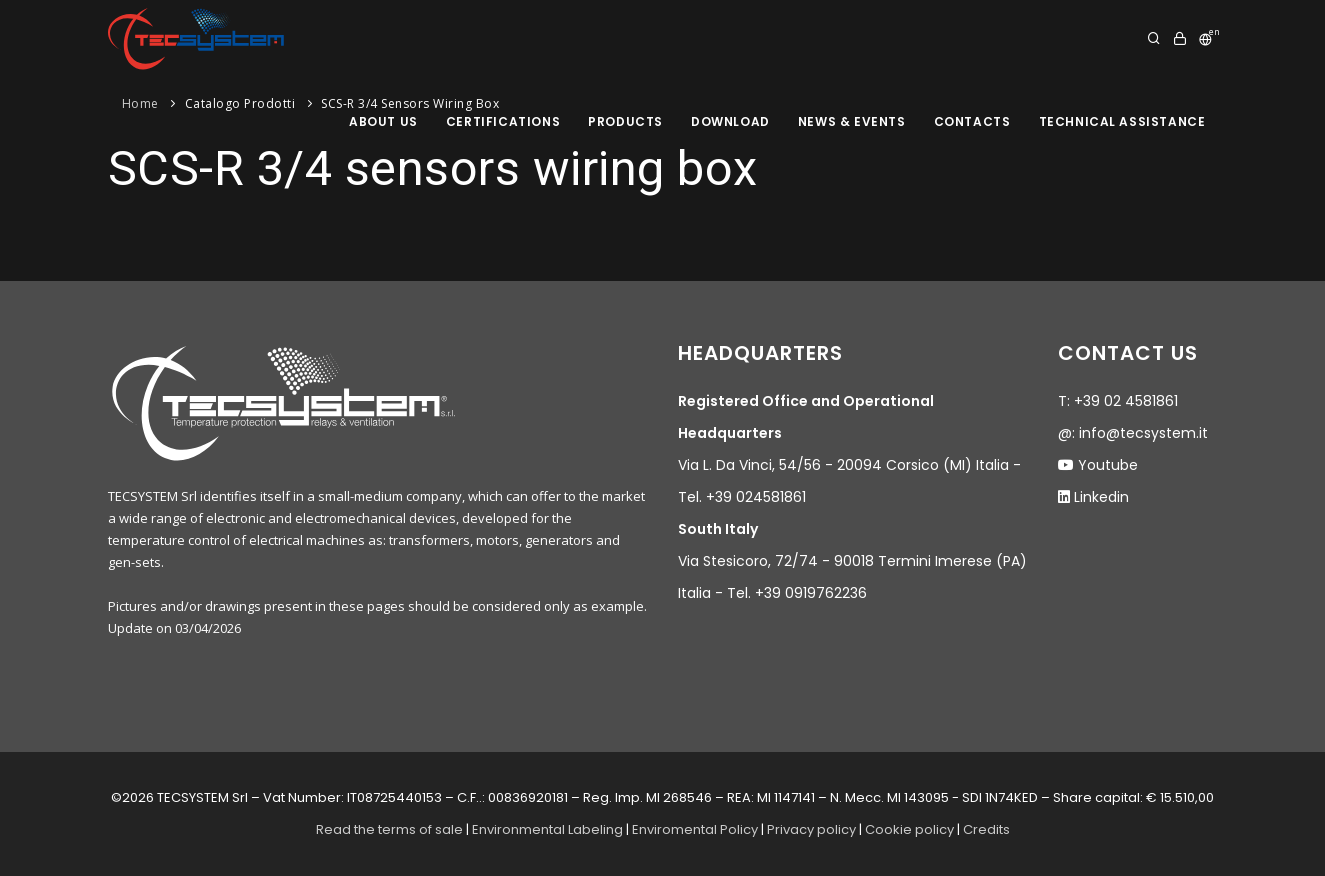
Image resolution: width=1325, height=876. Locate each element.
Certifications (503, 121)
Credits (986, 829)
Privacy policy (811, 829)
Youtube (1108, 465)
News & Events (852, 121)
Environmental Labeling (549, 829)
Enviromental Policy (695, 829)
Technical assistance (1122, 121)
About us (383, 121)
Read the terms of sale (389, 829)
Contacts (972, 121)
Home (140, 103)
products (625, 121)
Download (730, 121)
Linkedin (1101, 497)
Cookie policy (909, 829)
